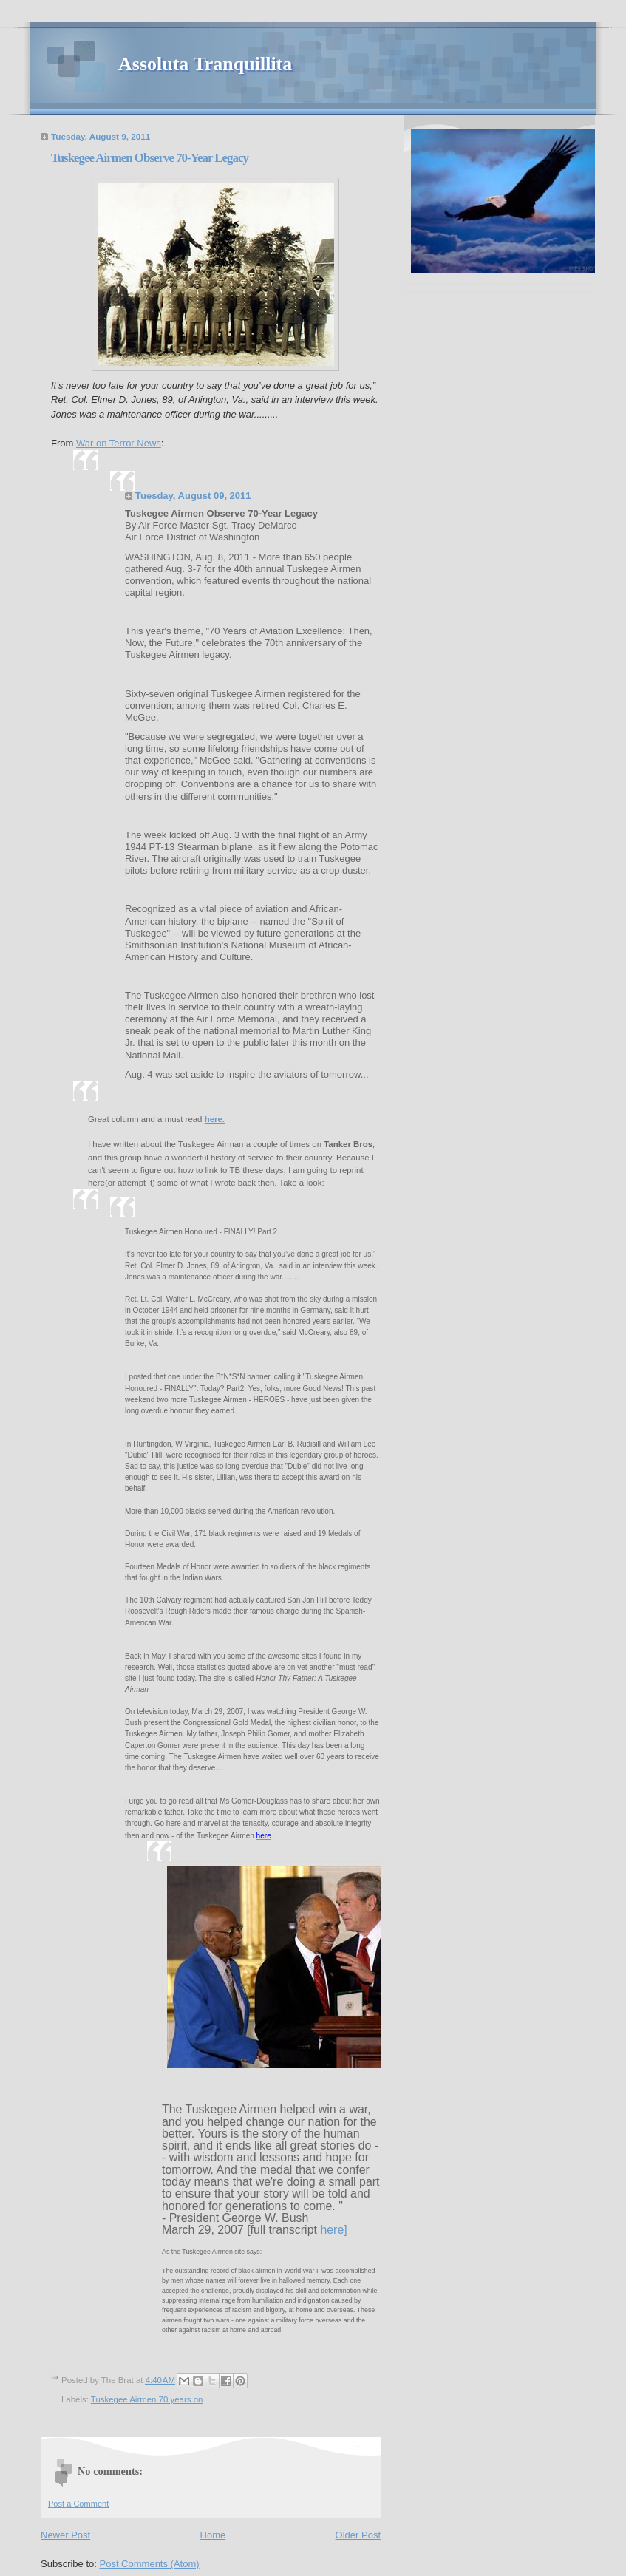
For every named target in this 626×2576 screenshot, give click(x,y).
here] (332, 2229)
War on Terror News (118, 443)
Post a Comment (78, 2503)
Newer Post (65, 2535)
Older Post (358, 2535)
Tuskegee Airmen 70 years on (147, 2399)
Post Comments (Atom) (150, 2563)
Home (213, 2535)
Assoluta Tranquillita (205, 64)
